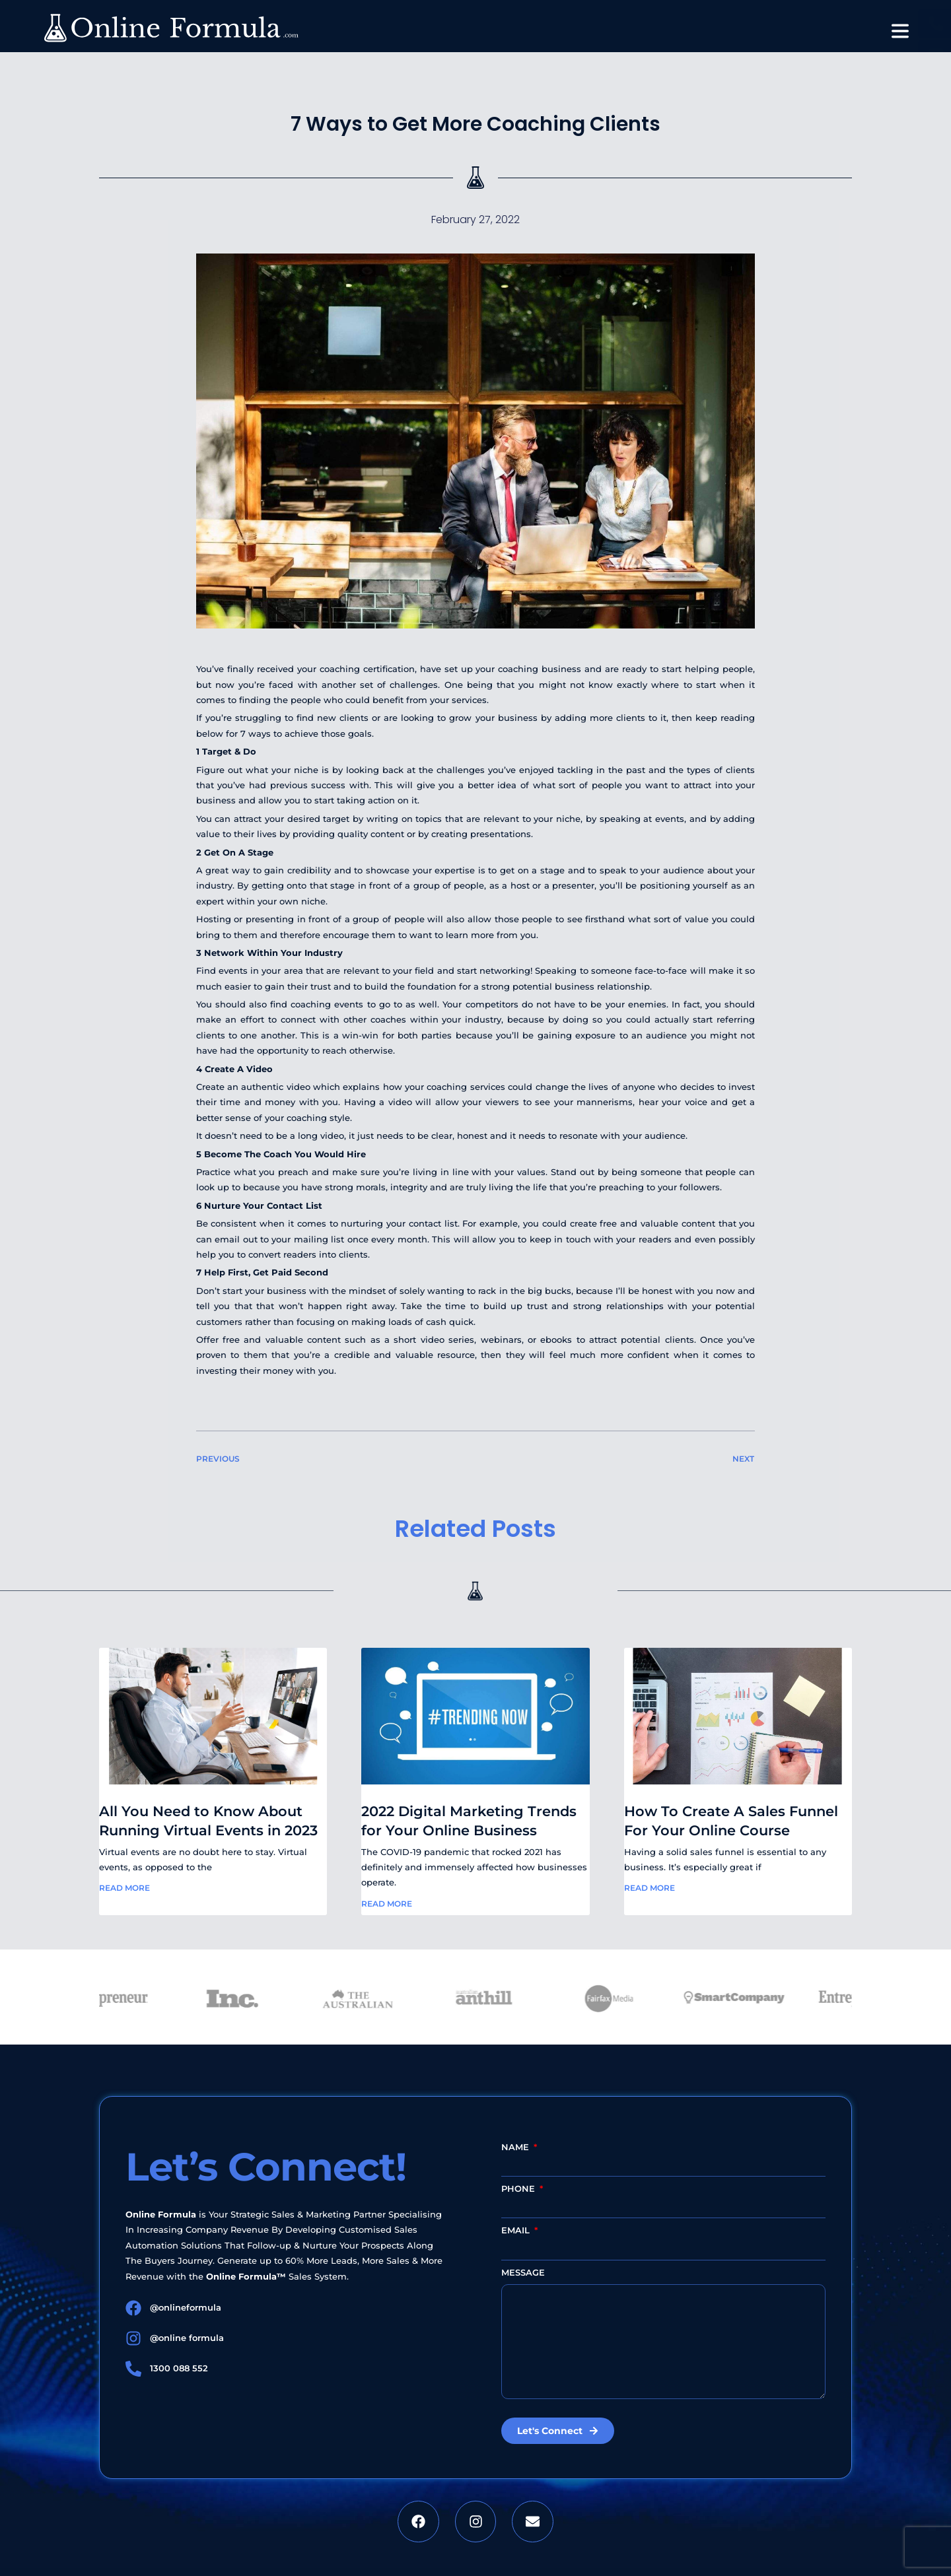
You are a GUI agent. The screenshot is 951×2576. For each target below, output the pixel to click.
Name (516, 2147)
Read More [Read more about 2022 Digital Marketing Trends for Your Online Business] (386, 1904)
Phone (519, 2188)
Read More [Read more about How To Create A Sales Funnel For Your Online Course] (649, 1888)
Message (523, 2272)
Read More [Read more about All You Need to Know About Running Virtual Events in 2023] (124, 1888)
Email (516, 2230)
